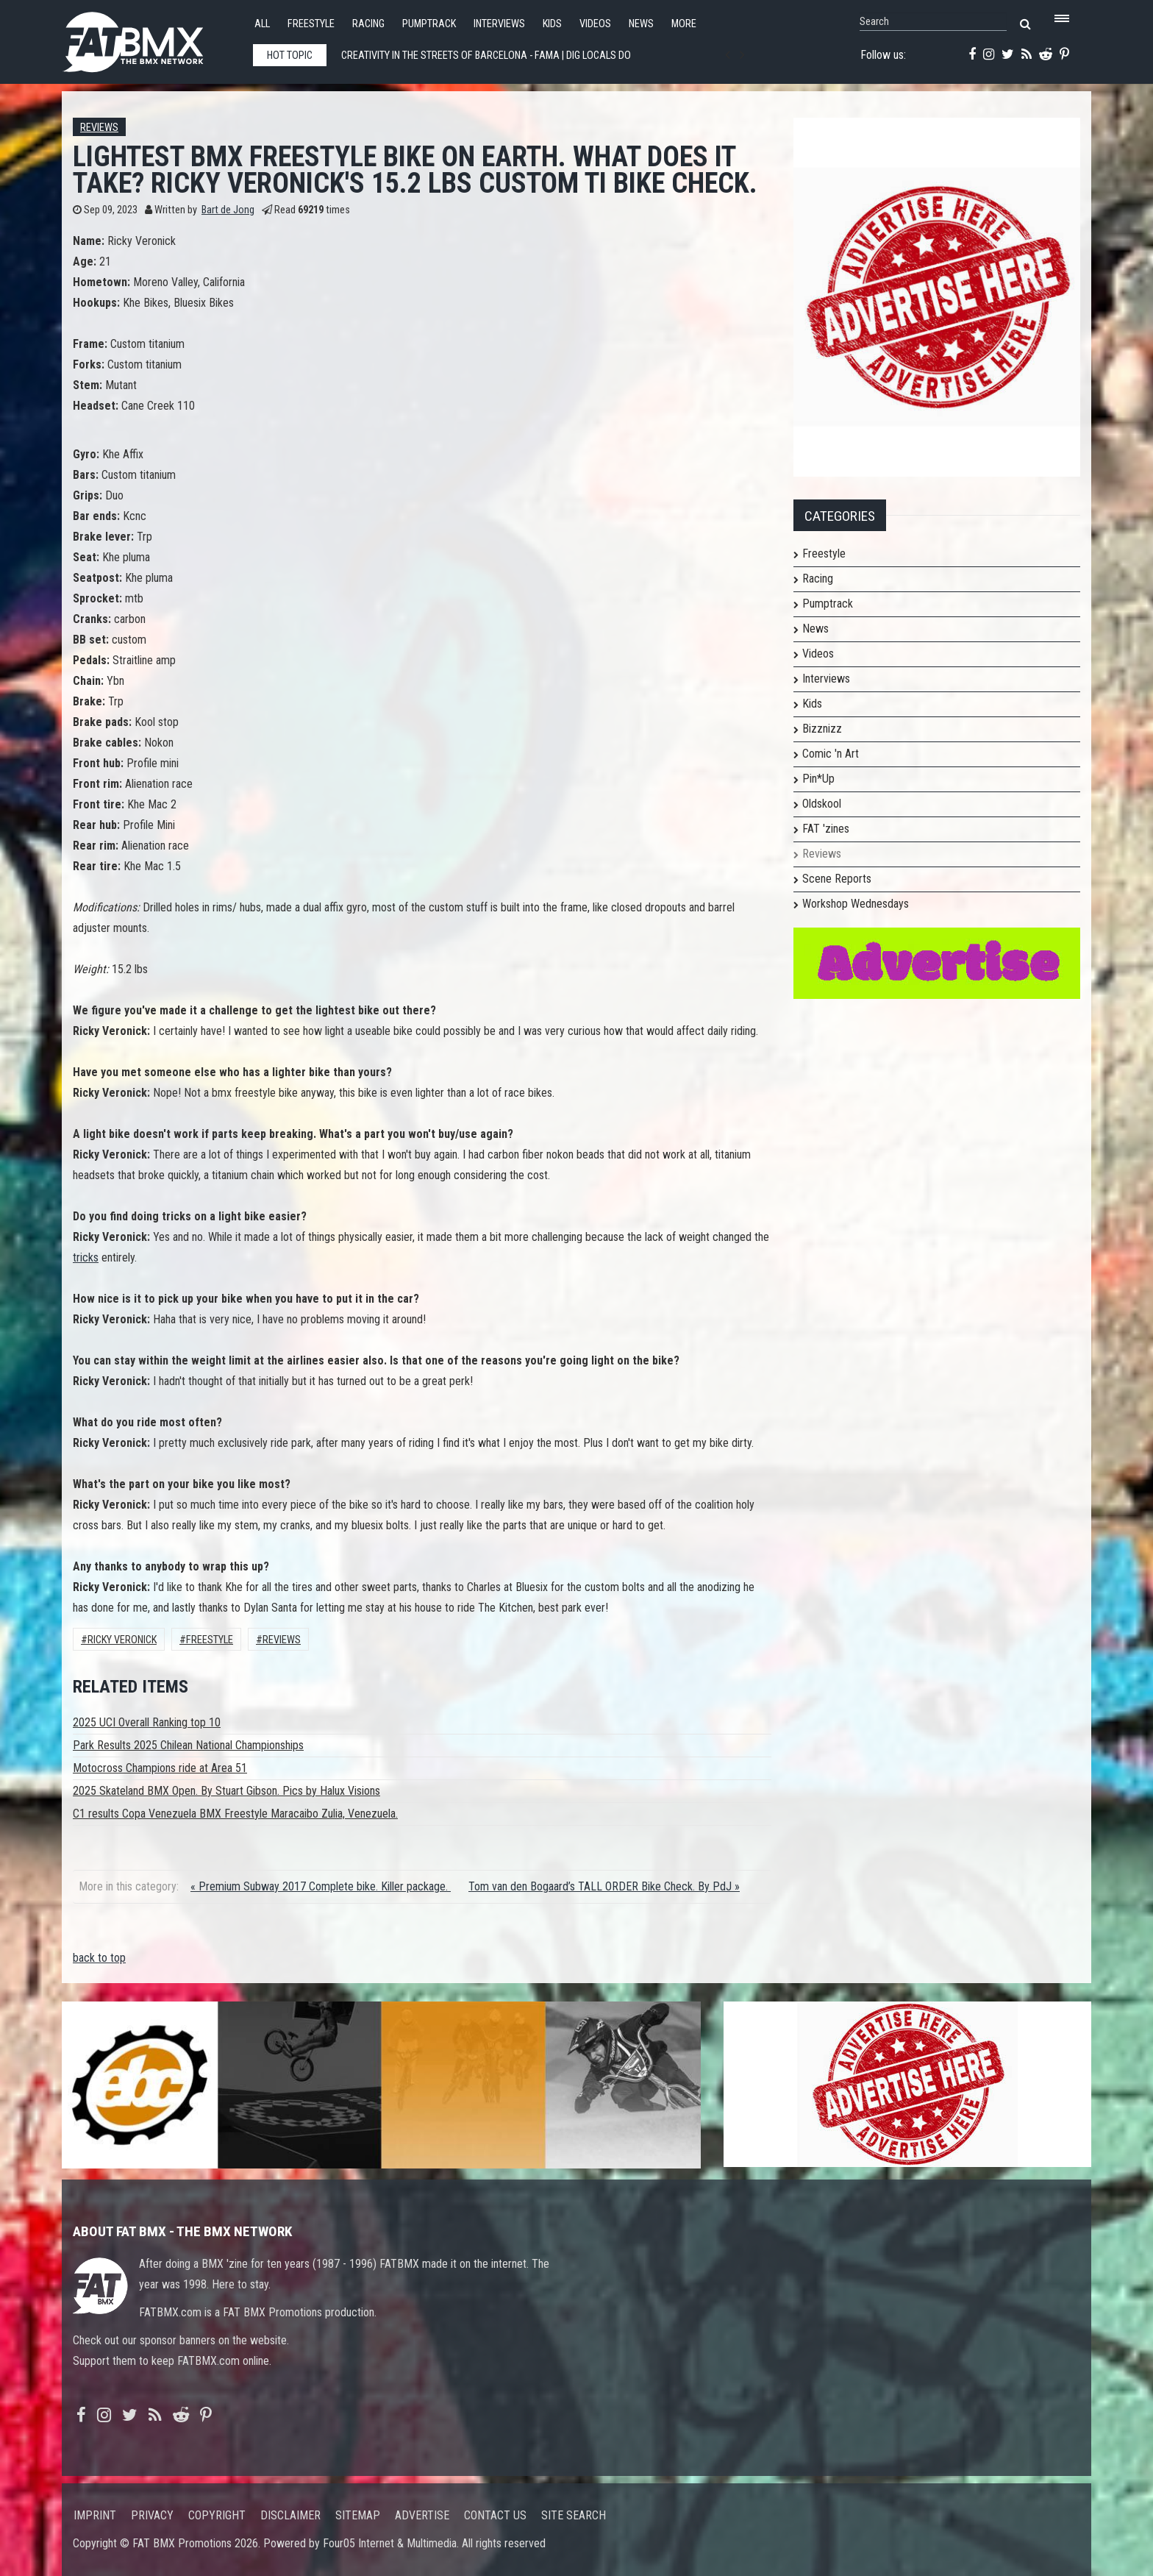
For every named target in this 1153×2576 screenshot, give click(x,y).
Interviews (499, 24)
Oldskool (821, 804)
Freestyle (311, 24)
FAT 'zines (825, 829)
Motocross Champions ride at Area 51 (160, 1768)
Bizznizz (822, 729)
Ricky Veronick (122, 1640)
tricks (86, 1257)
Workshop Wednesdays (855, 904)
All (262, 24)
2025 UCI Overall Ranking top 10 (147, 1722)
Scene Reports (836, 879)
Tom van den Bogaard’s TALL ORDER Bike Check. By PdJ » (604, 1886)
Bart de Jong (227, 210)
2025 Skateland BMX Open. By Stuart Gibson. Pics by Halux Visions (226, 1791)
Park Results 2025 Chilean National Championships (188, 1745)
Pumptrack (429, 24)
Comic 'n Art (830, 754)
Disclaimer (290, 2515)
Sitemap (357, 2515)
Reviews (99, 127)
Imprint (95, 2515)
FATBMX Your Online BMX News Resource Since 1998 (150, 38)
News (641, 24)
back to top (99, 1958)
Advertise (422, 2515)
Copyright (217, 2515)
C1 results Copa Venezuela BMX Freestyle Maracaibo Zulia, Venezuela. (235, 1814)
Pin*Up (818, 779)
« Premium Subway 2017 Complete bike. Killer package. (320, 1886)
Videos (595, 24)
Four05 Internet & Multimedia (390, 2543)
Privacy (152, 2515)
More (683, 24)
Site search (573, 2515)
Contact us (495, 2515)
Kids (552, 24)
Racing (368, 24)
